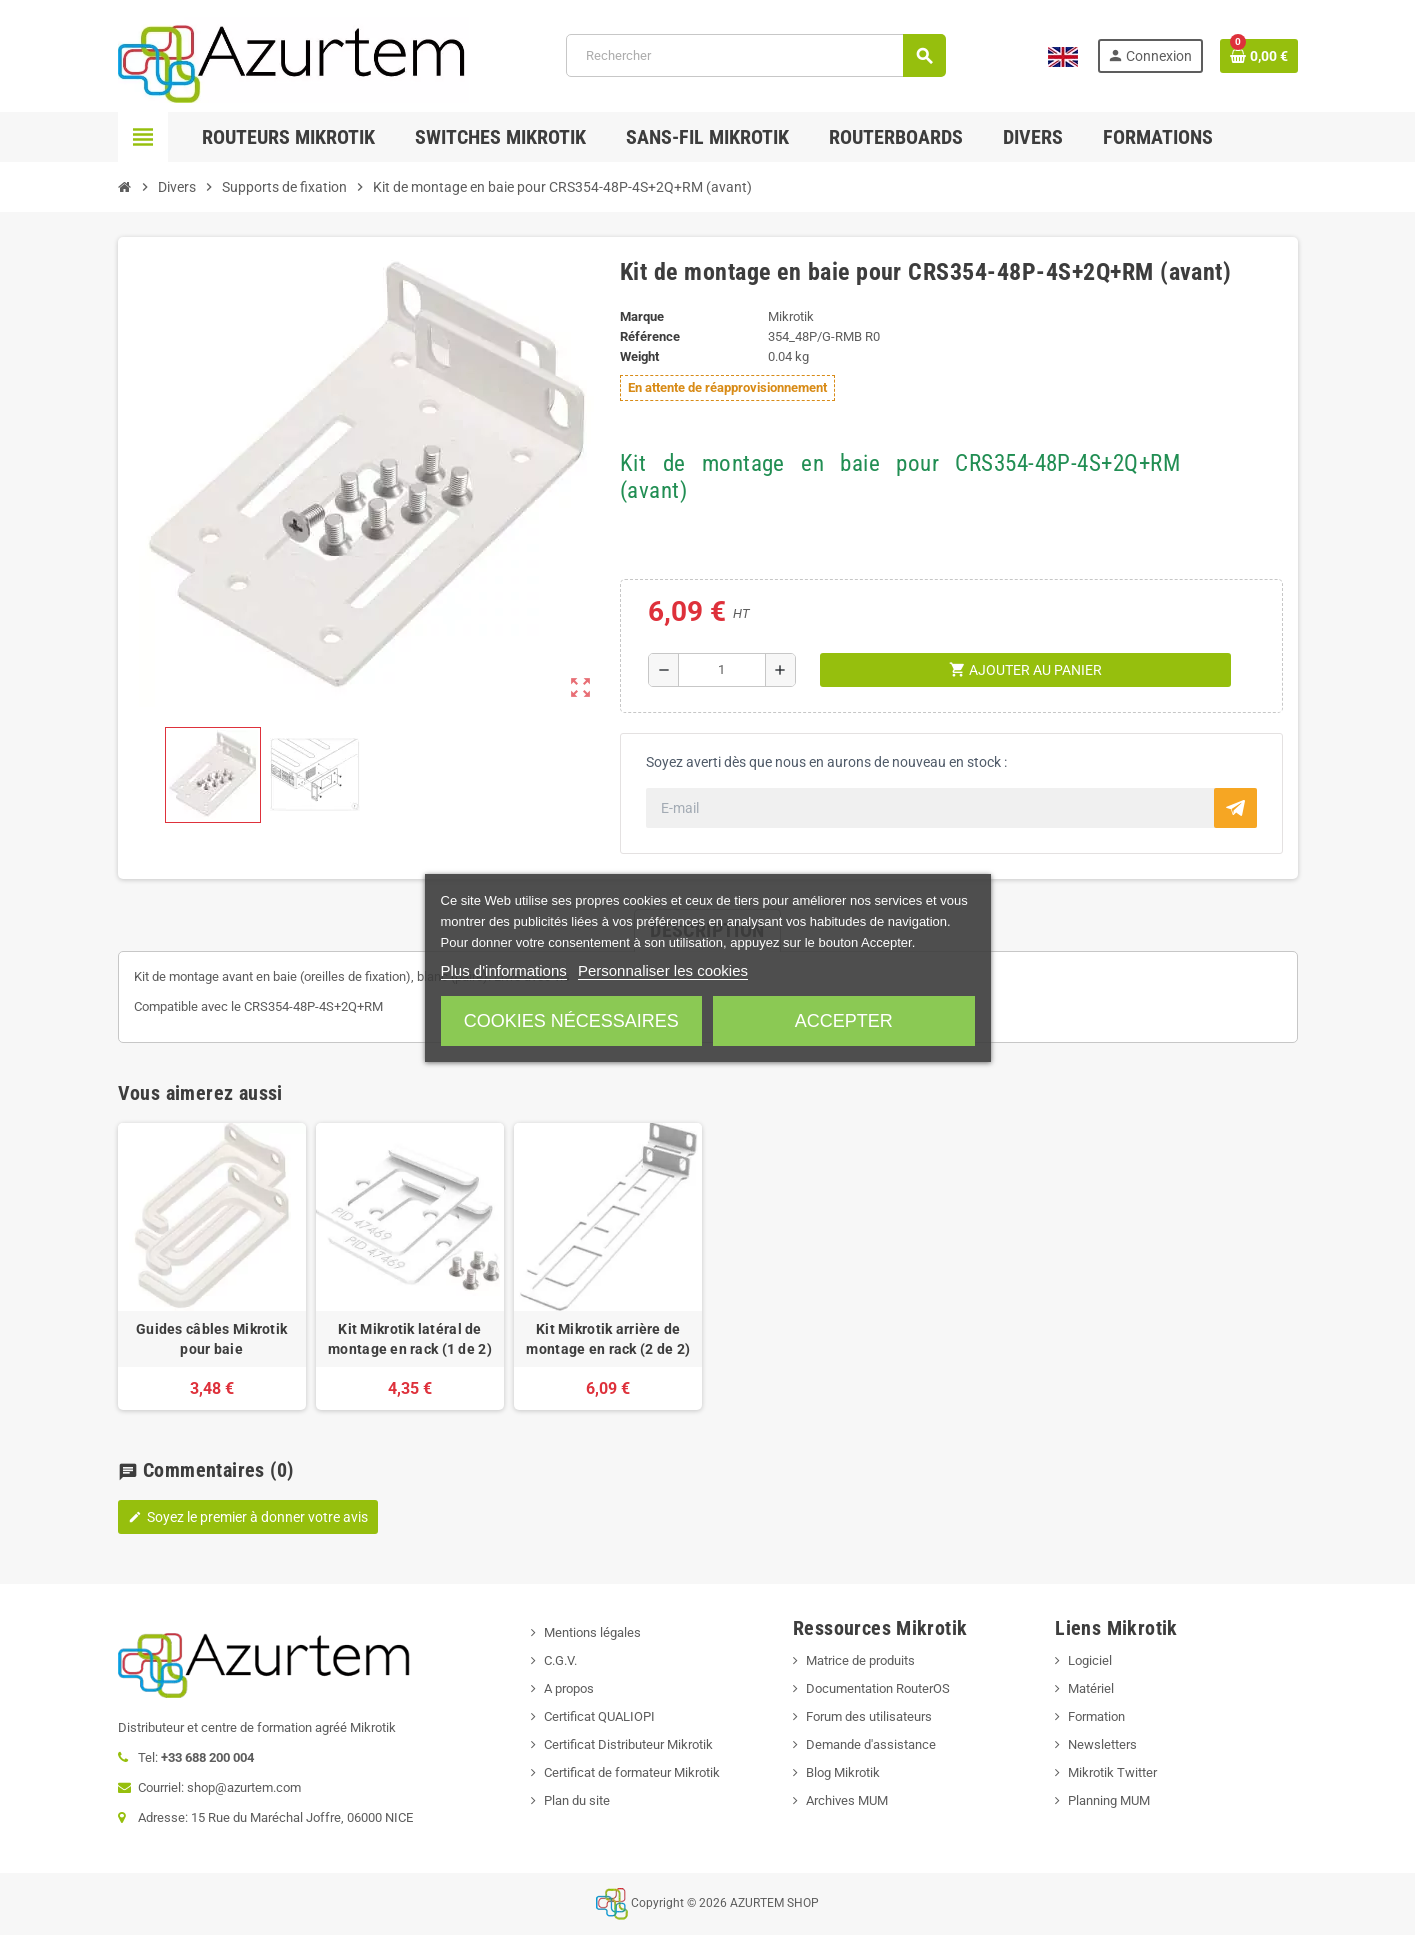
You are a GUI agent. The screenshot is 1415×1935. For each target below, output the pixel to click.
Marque (642, 316)
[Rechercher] (755, 55)
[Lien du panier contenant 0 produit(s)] (1259, 56)
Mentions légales (592, 1632)
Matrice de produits (860, 1660)
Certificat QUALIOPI (599, 1716)
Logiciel (1090, 1660)
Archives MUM (847, 1800)
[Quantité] (722, 670)
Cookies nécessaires (571, 1021)
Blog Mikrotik (843, 1772)
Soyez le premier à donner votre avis (248, 1517)
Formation (1096, 1716)
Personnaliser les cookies (663, 970)
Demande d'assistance (871, 1744)
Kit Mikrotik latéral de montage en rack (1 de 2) (410, 1339)
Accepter (844, 1021)
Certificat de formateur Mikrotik (632, 1772)
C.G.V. (560, 1660)
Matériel (1091, 1688)
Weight (639, 356)
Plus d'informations (504, 970)
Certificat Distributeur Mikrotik (628, 1744)
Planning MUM (1109, 1800)
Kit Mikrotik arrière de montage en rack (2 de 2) (608, 1339)
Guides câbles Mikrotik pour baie (211, 1339)
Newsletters (1102, 1744)
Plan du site (577, 1800)
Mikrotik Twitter (1112, 1772)
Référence (650, 336)
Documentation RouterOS (878, 1688)
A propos (569, 1688)
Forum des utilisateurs (869, 1716)
